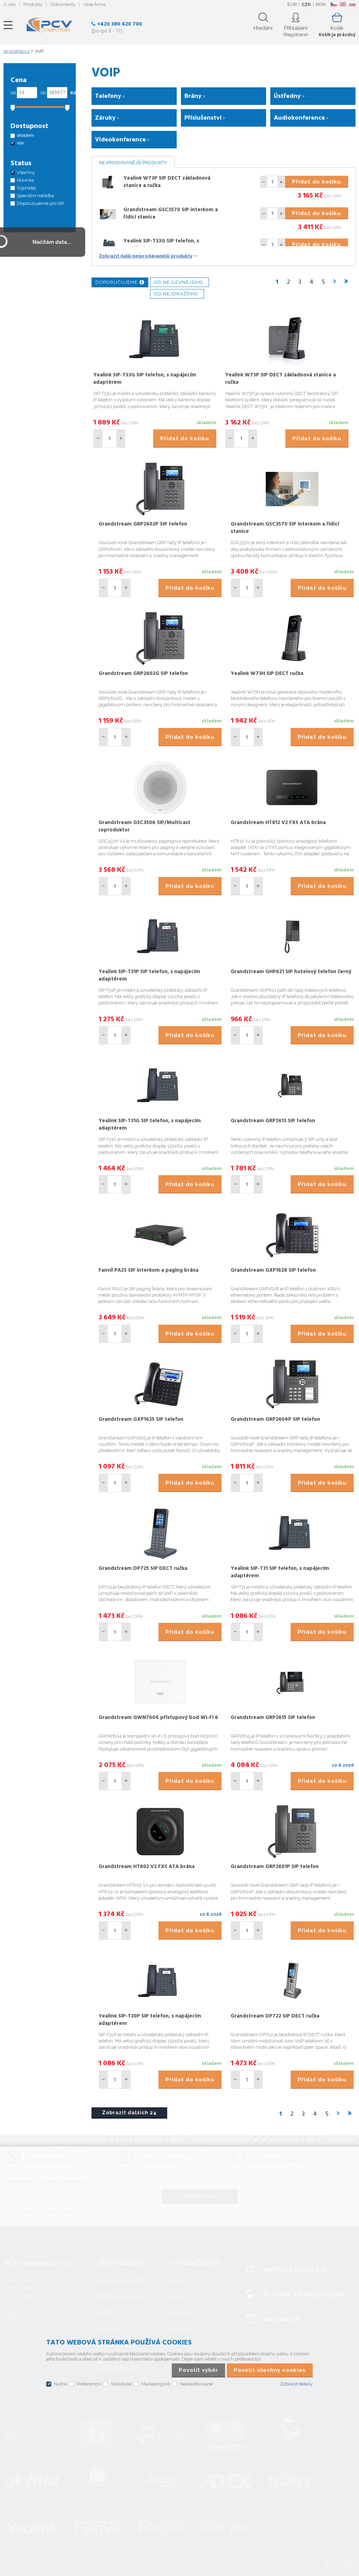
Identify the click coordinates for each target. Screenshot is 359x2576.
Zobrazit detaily (296, 2384)
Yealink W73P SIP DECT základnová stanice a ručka (166, 182)
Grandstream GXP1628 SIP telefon (273, 1270)
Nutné (60, 2384)
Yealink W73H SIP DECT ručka (267, 673)
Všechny (26, 172)
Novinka (25, 180)
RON (321, 4)
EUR (292, 4)
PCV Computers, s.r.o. (49, 25)
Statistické (121, 2384)
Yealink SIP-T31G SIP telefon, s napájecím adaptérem (150, 1124)
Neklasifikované (196, 2384)
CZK (306, 4)
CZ (334, 4)
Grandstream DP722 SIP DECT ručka (275, 2016)
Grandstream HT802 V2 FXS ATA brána (147, 1866)
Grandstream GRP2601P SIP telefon (275, 1866)
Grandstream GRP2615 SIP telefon (273, 1717)
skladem (25, 135)
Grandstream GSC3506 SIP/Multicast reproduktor (144, 826)
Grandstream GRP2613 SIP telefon (273, 1121)
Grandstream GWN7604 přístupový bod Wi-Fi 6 (158, 1717)
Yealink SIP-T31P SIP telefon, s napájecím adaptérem (149, 975)
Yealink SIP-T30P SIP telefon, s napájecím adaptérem (150, 2020)
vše (20, 143)
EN (343, 4)
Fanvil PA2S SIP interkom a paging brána (148, 1270)
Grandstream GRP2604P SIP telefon (275, 1419)
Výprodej (26, 187)
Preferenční (89, 2384)
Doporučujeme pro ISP (40, 203)
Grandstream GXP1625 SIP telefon (141, 1419)
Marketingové (156, 2384)
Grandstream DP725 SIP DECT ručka (143, 1568)
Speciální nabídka (35, 195)
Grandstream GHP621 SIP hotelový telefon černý (291, 972)
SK (352, 4)
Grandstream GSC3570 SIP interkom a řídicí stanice (170, 213)
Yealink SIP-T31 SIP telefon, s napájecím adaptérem (280, 1572)
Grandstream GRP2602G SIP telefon (143, 673)
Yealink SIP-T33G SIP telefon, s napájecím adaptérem (161, 245)
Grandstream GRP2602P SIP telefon (143, 524)
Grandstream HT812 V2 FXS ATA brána (278, 822)
